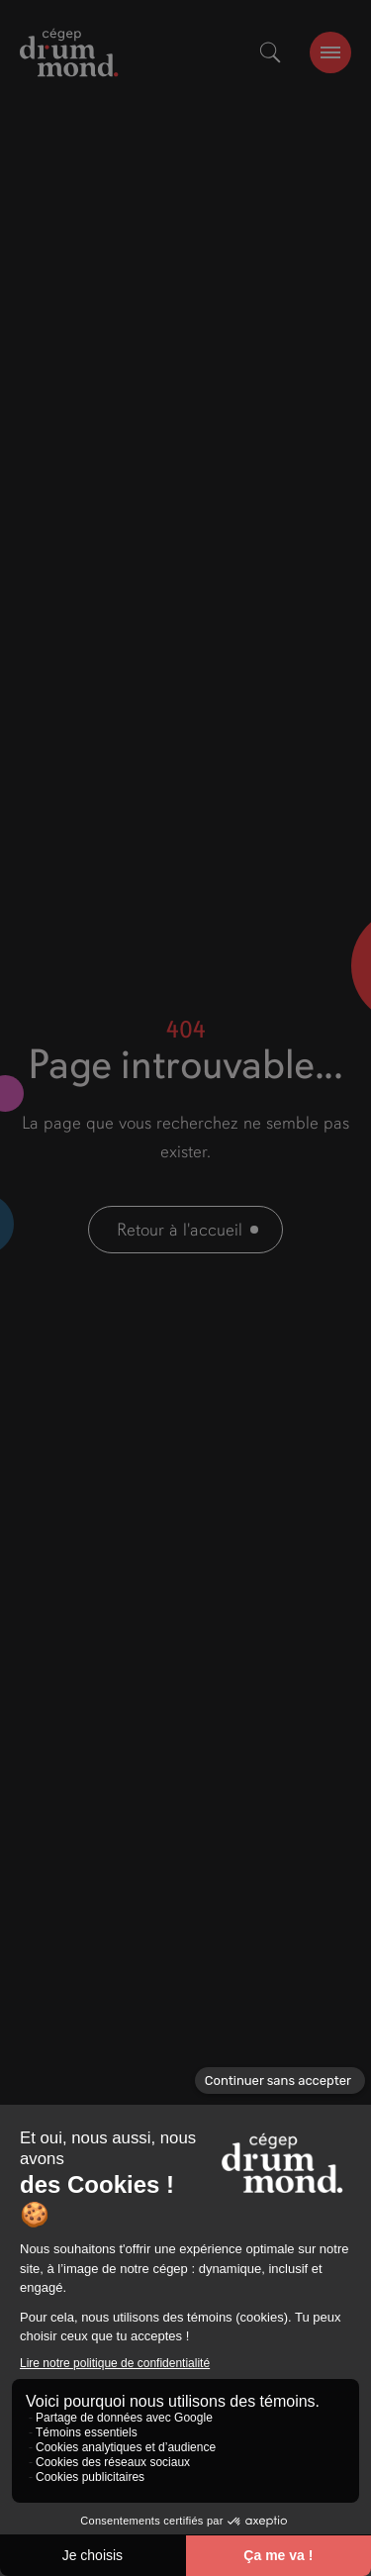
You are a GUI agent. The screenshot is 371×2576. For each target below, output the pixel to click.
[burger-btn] (330, 52)
